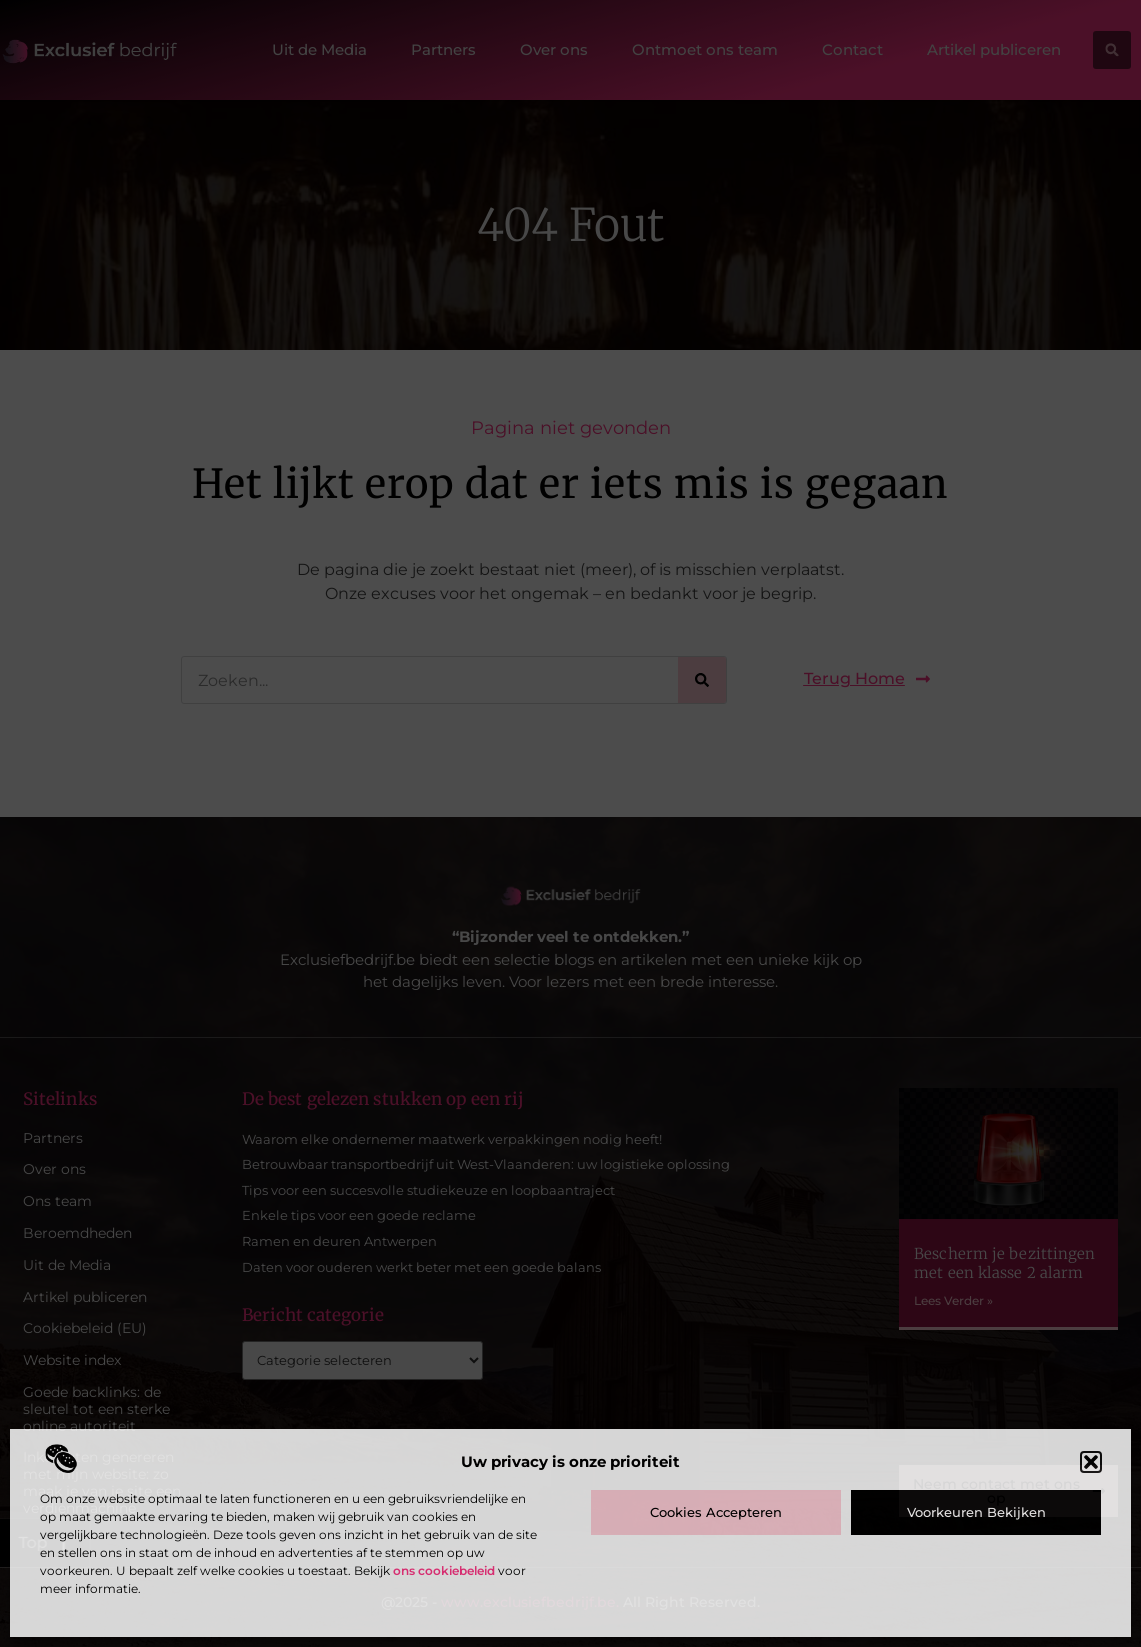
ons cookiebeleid (444, 1570)
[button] (1091, 1462)
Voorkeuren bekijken (976, 1512)
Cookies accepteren (716, 1512)
